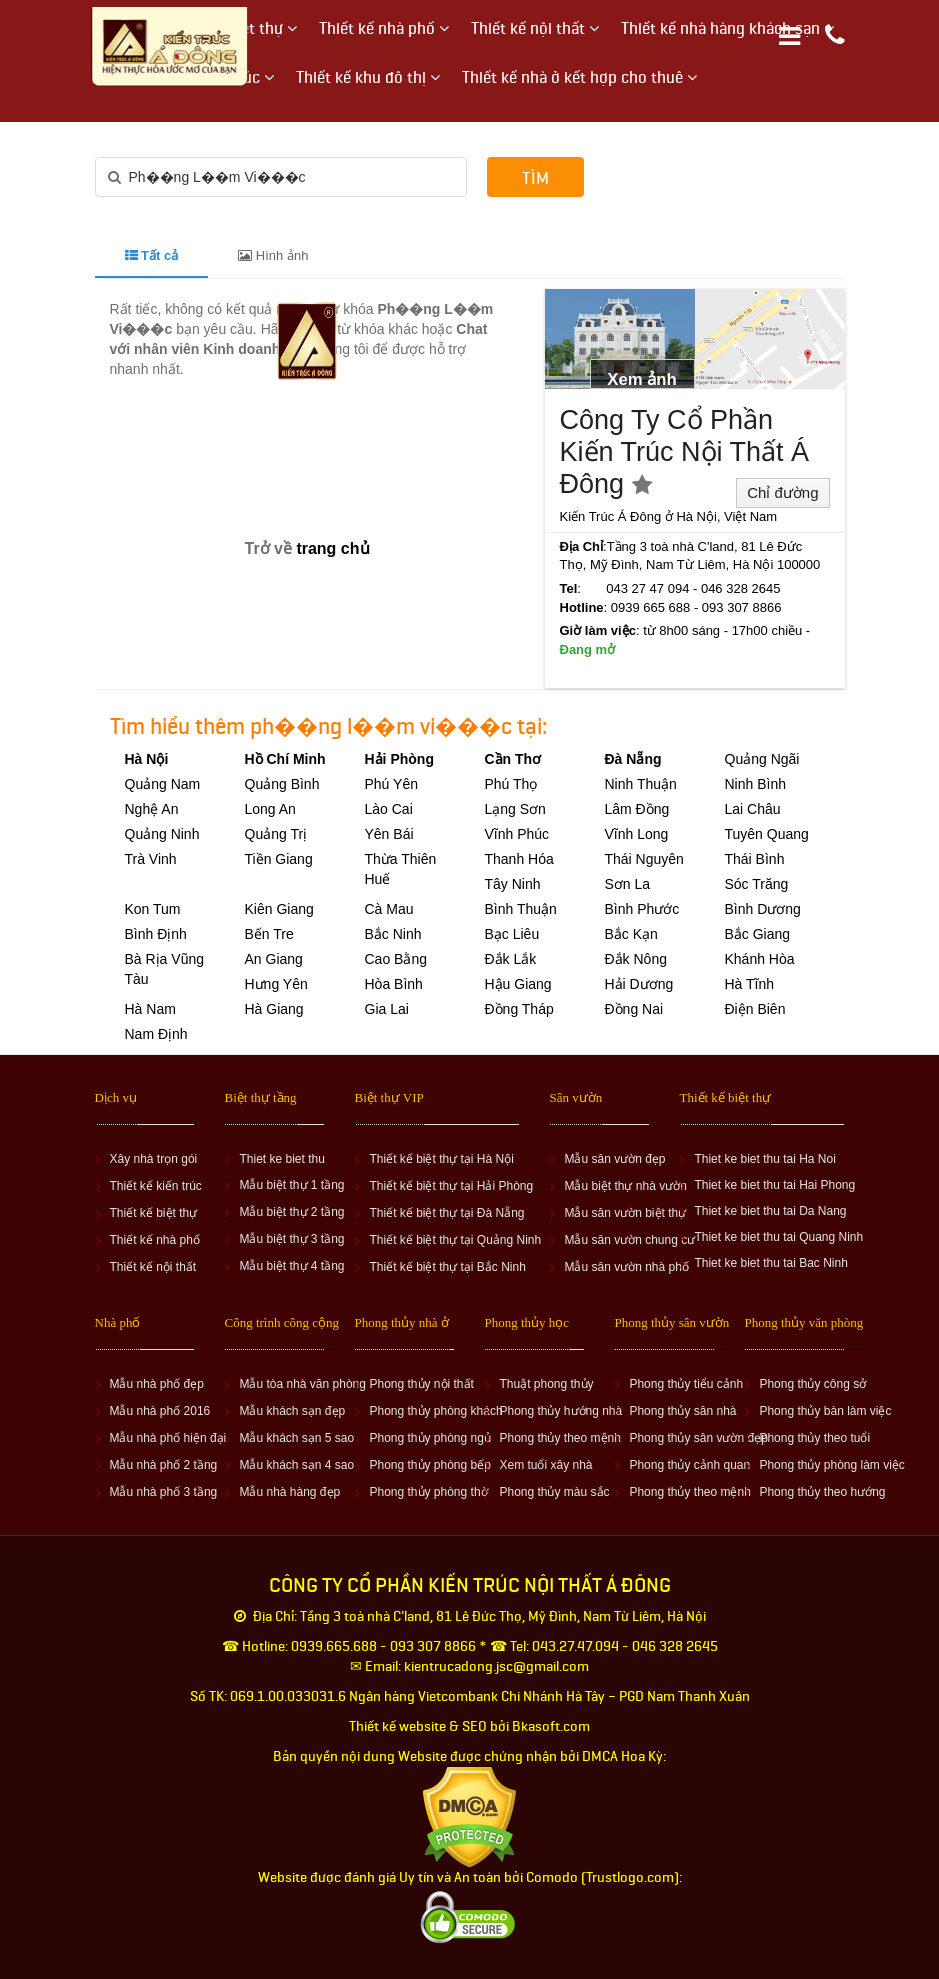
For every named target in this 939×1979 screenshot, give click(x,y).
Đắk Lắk (511, 959)
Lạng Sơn (515, 809)
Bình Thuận (521, 909)
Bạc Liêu (512, 934)
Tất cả (152, 255)
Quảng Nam (163, 784)
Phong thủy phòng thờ (428, 1492)
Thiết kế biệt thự (154, 1213)
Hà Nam (150, 1009)
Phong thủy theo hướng (822, 1492)
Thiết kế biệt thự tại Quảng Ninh (455, 1240)
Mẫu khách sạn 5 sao (296, 1438)
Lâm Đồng (637, 809)
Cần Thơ (513, 759)
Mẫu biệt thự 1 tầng (291, 1185)
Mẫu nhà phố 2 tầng (164, 1465)
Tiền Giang (279, 859)
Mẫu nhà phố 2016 (160, 1411)
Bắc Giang (758, 934)
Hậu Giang (518, 984)
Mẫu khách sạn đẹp (292, 1411)
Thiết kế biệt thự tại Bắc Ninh (447, 1267)
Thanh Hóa (519, 859)
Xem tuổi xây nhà (545, 1465)
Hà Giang (274, 1009)
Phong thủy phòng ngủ (429, 1438)
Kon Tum (153, 909)
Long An (270, 809)
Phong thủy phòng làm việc (831, 1465)
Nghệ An (152, 809)
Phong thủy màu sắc (554, 1492)
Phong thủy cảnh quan (689, 1465)
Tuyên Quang (767, 834)
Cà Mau (389, 909)
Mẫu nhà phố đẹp (157, 1384)
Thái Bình (755, 859)
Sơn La (628, 884)
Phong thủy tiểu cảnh (686, 1384)
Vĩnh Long (637, 834)
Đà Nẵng (633, 759)
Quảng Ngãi (762, 759)
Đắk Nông (636, 959)
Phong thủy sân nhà (682, 1411)
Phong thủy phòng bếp (429, 1465)
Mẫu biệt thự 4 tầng (291, 1266)
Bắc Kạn (631, 934)
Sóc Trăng (757, 884)
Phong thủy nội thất (421, 1384)
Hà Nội (147, 759)
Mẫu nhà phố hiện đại (168, 1438)
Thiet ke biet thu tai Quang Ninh (778, 1237)
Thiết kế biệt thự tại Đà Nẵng (446, 1213)
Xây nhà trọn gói (154, 1159)
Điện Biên (755, 1009)
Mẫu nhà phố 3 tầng (164, 1492)
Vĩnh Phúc (517, 834)
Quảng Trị (276, 834)
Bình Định (156, 934)
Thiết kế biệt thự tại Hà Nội (441, 1159)
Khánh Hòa (760, 959)
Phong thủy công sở (812, 1384)
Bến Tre (269, 934)
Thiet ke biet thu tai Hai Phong (774, 1185)
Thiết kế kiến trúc (156, 1186)
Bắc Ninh (393, 934)
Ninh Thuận (641, 784)
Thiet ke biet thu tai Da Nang (770, 1211)
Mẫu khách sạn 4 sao (296, 1465)
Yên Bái (389, 834)
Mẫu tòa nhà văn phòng (302, 1384)
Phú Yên (391, 784)
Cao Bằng (396, 959)
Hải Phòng (399, 759)
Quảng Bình (282, 784)
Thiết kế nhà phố (155, 1240)
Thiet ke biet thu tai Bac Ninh (770, 1263)
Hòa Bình (394, 984)
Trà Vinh (151, 859)
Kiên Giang (279, 909)
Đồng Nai (634, 1009)
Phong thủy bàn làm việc (825, 1411)
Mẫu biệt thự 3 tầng (291, 1239)
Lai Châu (753, 809)
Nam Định (156, 1034)
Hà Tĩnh (750, 984)
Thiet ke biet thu (281, 1159)
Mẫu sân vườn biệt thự (625, 1213)
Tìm (535, 178)
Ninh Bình (755, 784)
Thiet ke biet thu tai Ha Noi (764, 1159)
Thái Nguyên (644, 859)
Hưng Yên (276, 984)
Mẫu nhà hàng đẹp (289, 1492)
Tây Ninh (513, 884)
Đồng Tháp (519, 1009)
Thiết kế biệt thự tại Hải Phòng (451, 1186)
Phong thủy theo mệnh (559, 1438)
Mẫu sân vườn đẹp (614, 1159)
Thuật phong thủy (546, 1384)
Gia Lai (387, 1009)
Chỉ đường (782, 492)
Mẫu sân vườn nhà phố (626, 1267)
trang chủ (332, 548)
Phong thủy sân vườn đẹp (698, 1438)
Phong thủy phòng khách (435, 1411)
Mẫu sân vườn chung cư (629, 1240)
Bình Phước (642, 909)
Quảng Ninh (162, 834)
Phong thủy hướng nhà (560, 1411)
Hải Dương (639, 984)
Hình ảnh (273, 255)
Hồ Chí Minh (285, 759)
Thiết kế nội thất (153, 1267)
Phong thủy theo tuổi (814, 1438)
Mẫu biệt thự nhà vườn (625, 1186)
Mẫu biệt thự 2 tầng (291, 1212)
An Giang (274, 959)
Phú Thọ (511, 784)
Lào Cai (389, 809)
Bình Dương (763, 909)
